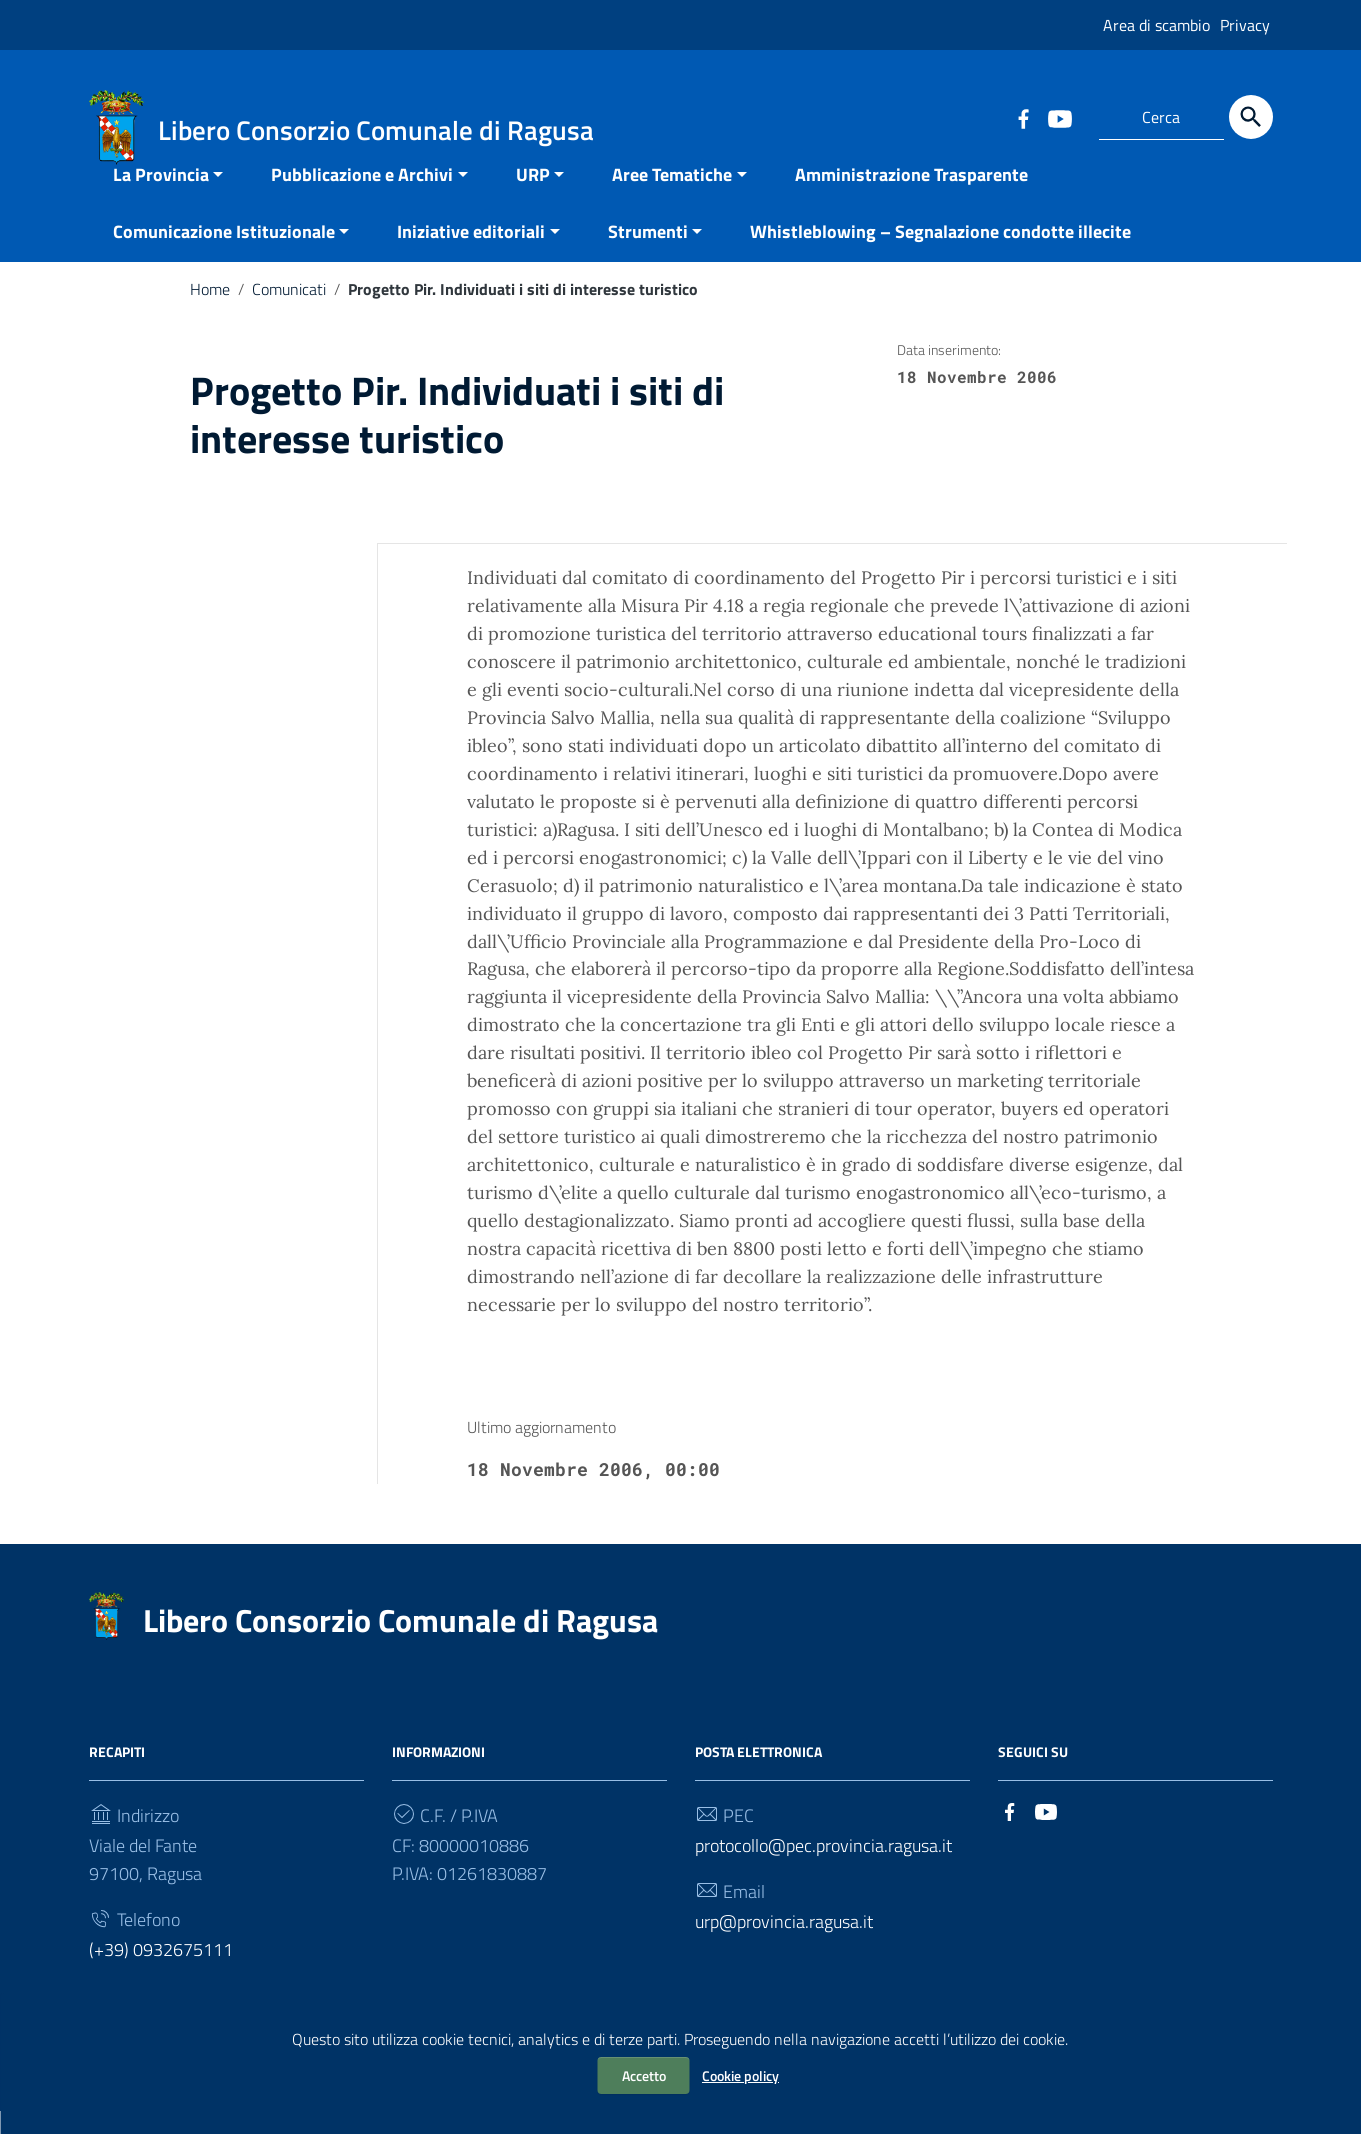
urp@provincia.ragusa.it (784, 1944)
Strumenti (648, 254)
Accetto (644, 2075)
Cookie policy (740, 2075)
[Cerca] (1251, 117)
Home (210, 312)
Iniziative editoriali (471, 254)
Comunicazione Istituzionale (224, 254)
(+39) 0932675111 (161, 1972)
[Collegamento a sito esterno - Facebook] (1023, 117)
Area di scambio (1156, 25)
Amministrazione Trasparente (911, 197)
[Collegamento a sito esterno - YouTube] (1059, 117)
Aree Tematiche (672, 197)
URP (533, 197)
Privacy (1245, 25)
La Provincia (161, 197)
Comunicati (289, 312)
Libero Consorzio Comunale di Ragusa (400, 1643)
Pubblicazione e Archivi (362, 197)
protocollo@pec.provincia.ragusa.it (823, 1868)
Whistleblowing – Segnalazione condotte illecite (940, 254)
